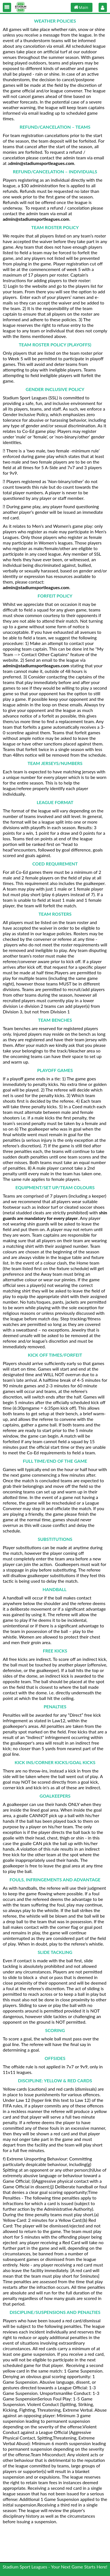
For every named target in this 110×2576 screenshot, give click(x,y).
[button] (7, 7)
